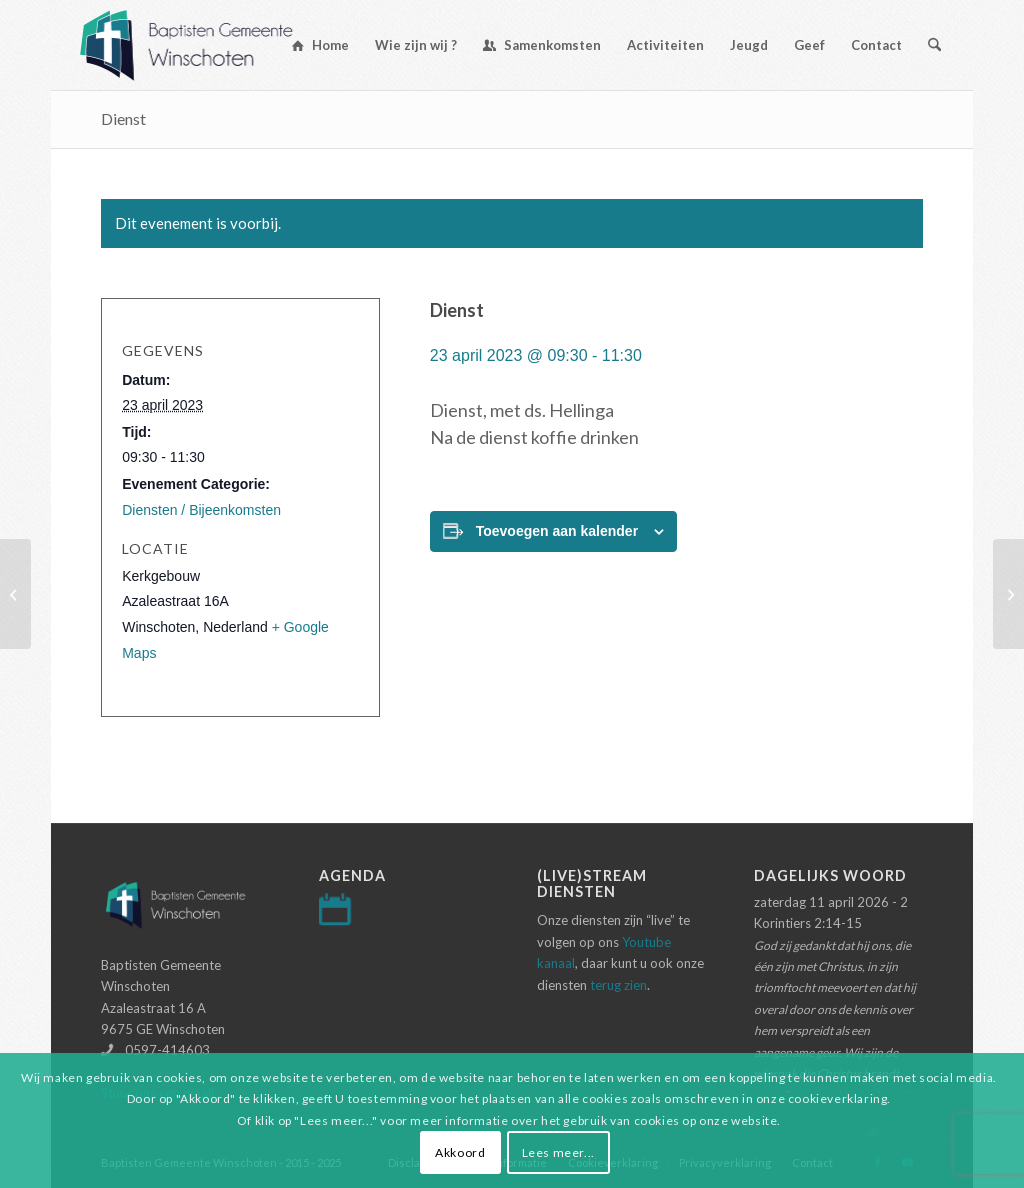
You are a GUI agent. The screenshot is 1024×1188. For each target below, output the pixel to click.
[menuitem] (320, 45)
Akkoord (460, 1152)
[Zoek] (934, 45)
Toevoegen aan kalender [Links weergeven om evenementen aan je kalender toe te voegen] (557, 531)
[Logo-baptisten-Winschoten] (201, 45)
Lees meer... (558, 1152)
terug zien (618, 985)
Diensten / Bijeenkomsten (201, 510)
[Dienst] (15, 594)
